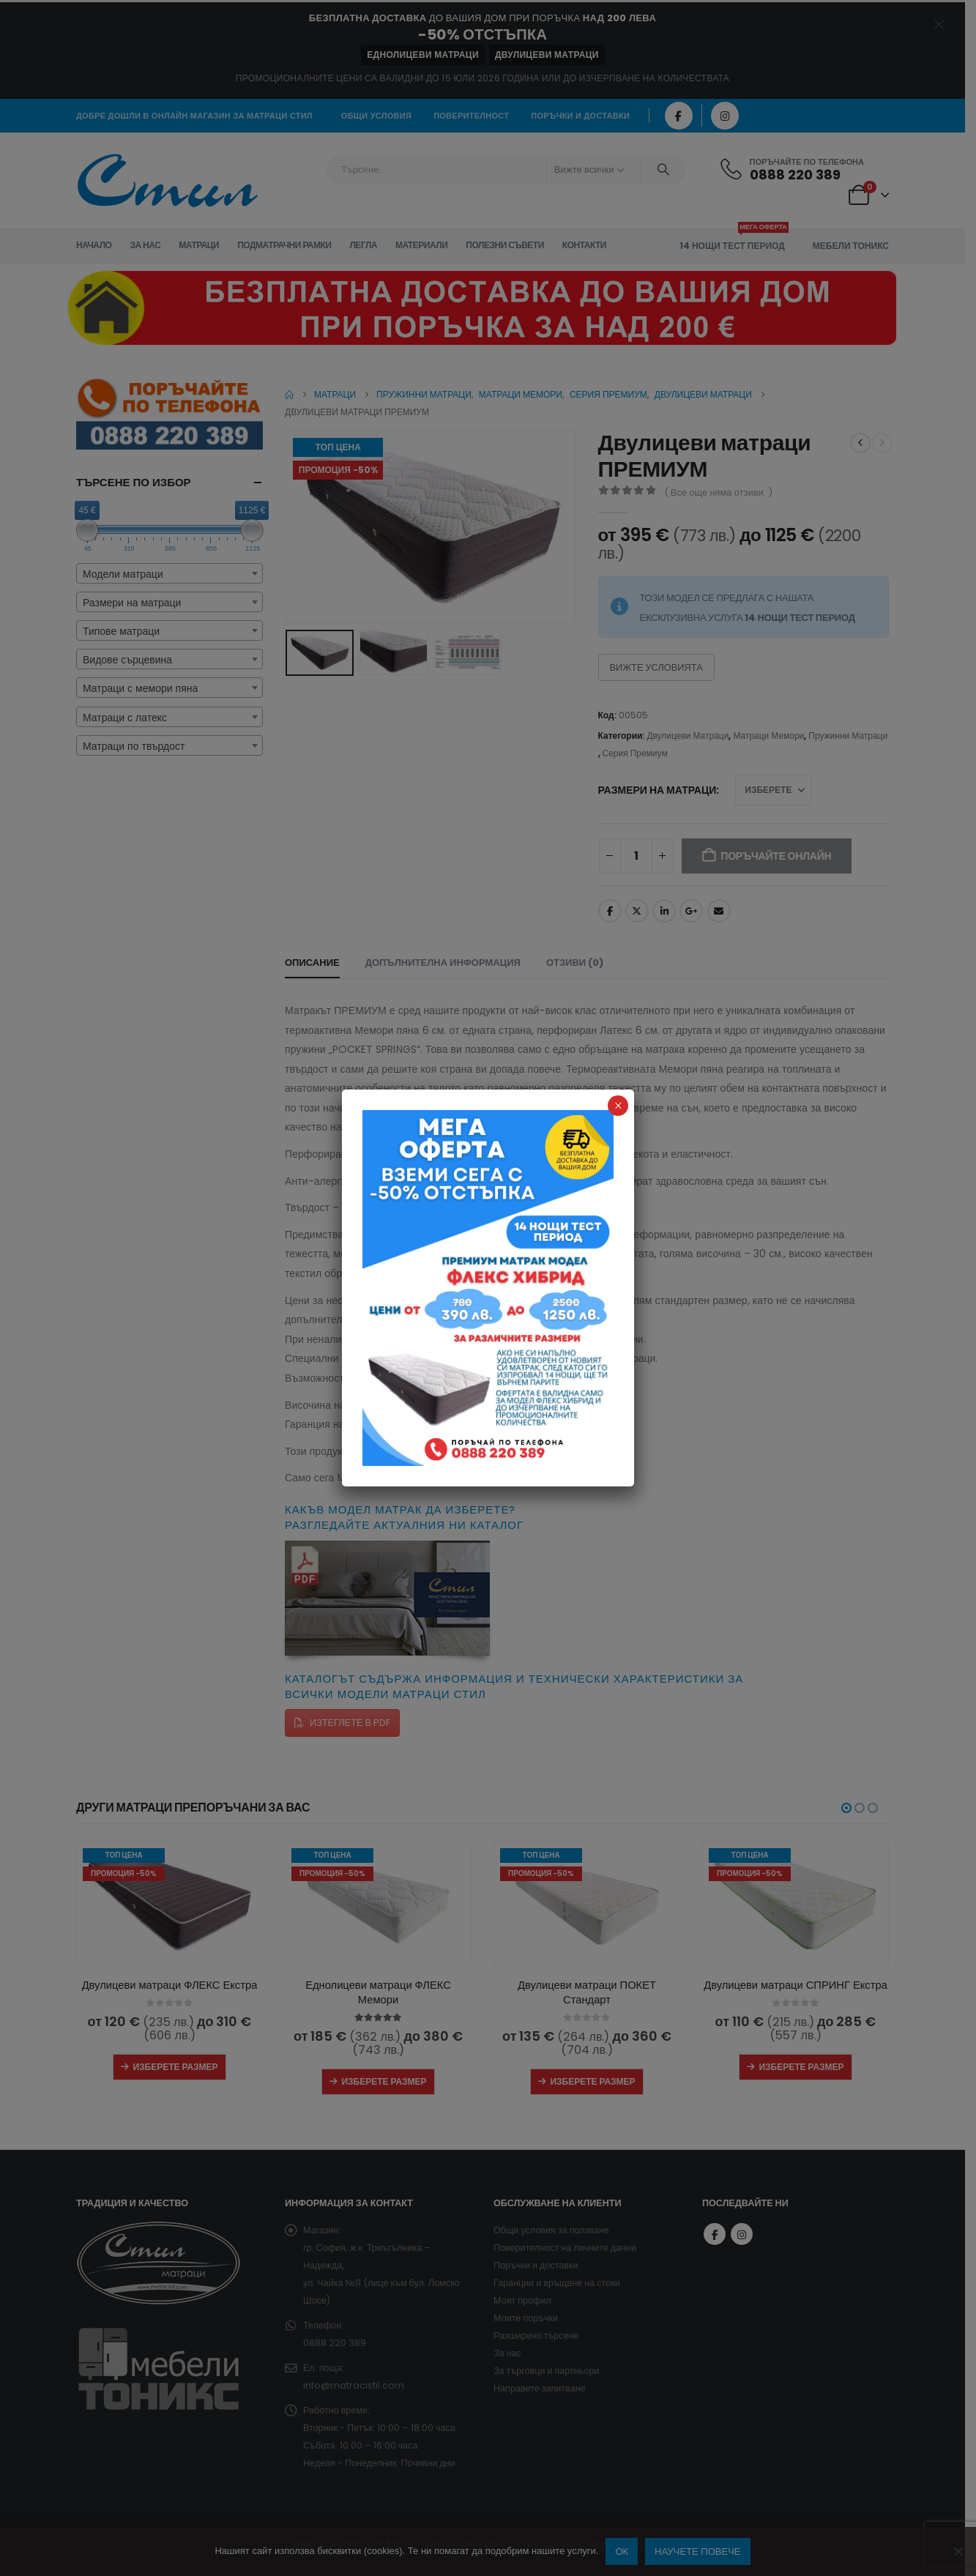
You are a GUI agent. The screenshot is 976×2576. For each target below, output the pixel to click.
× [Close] (618, 1106)
